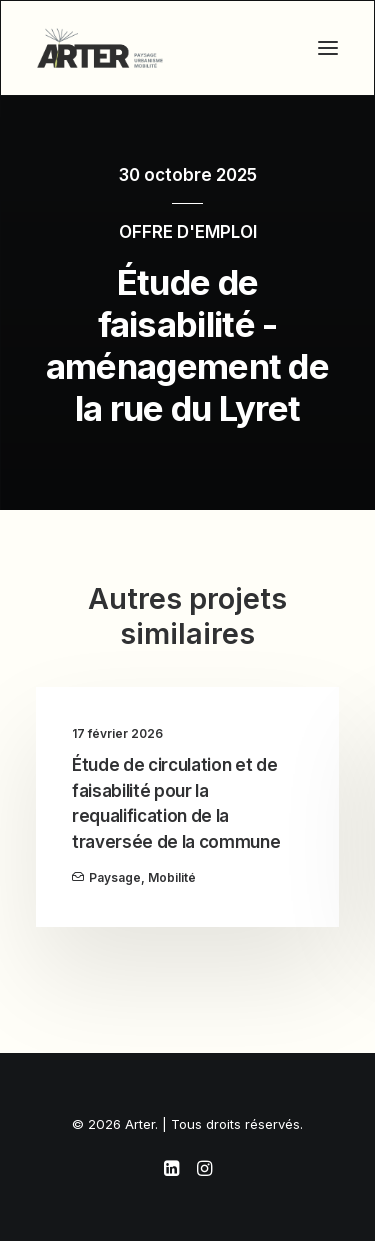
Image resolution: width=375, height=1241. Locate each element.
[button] (328, 48)
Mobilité (172, 877)
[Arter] (100, 48)
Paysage (115, 877)
